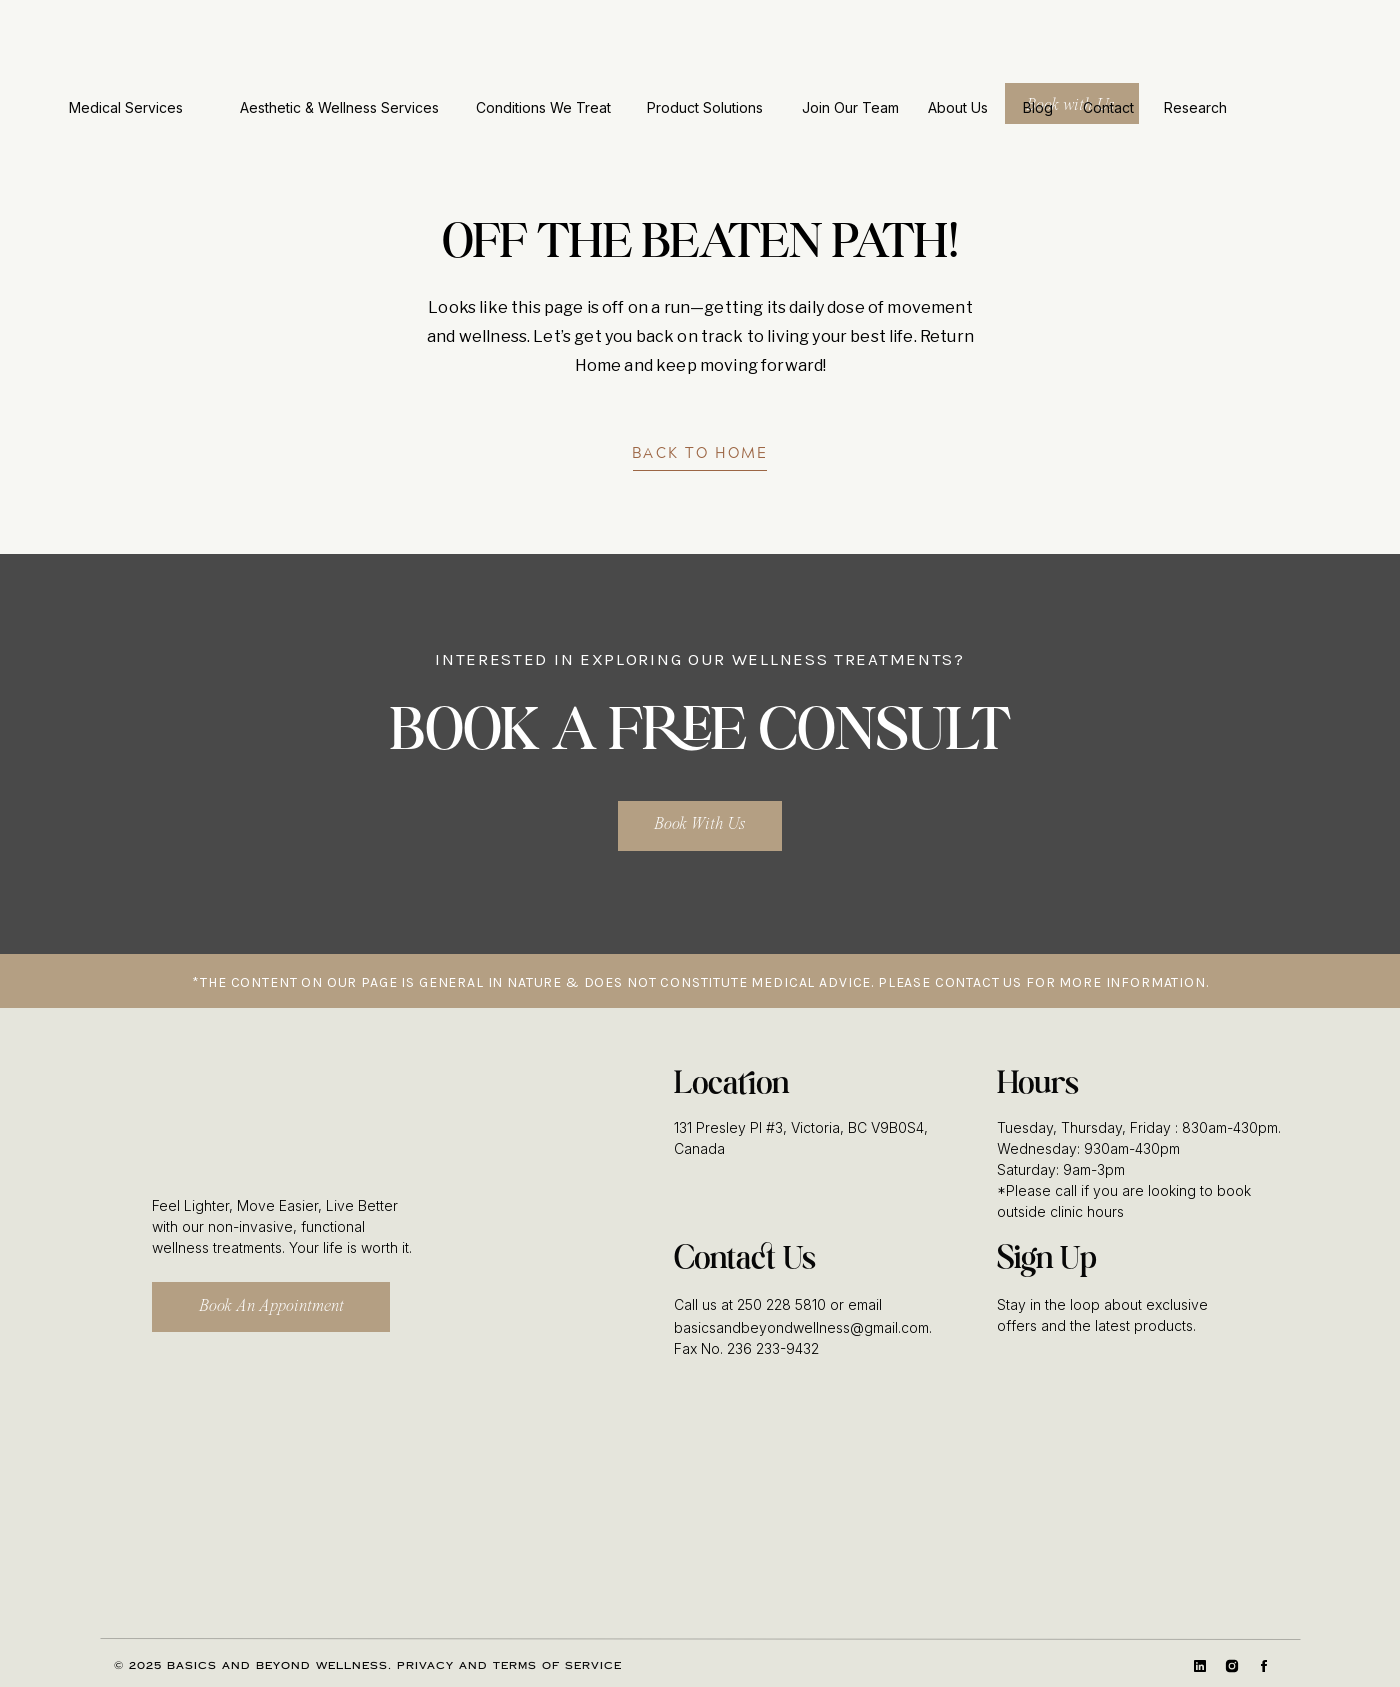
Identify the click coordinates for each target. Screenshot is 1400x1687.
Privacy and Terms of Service (509, 1666)
